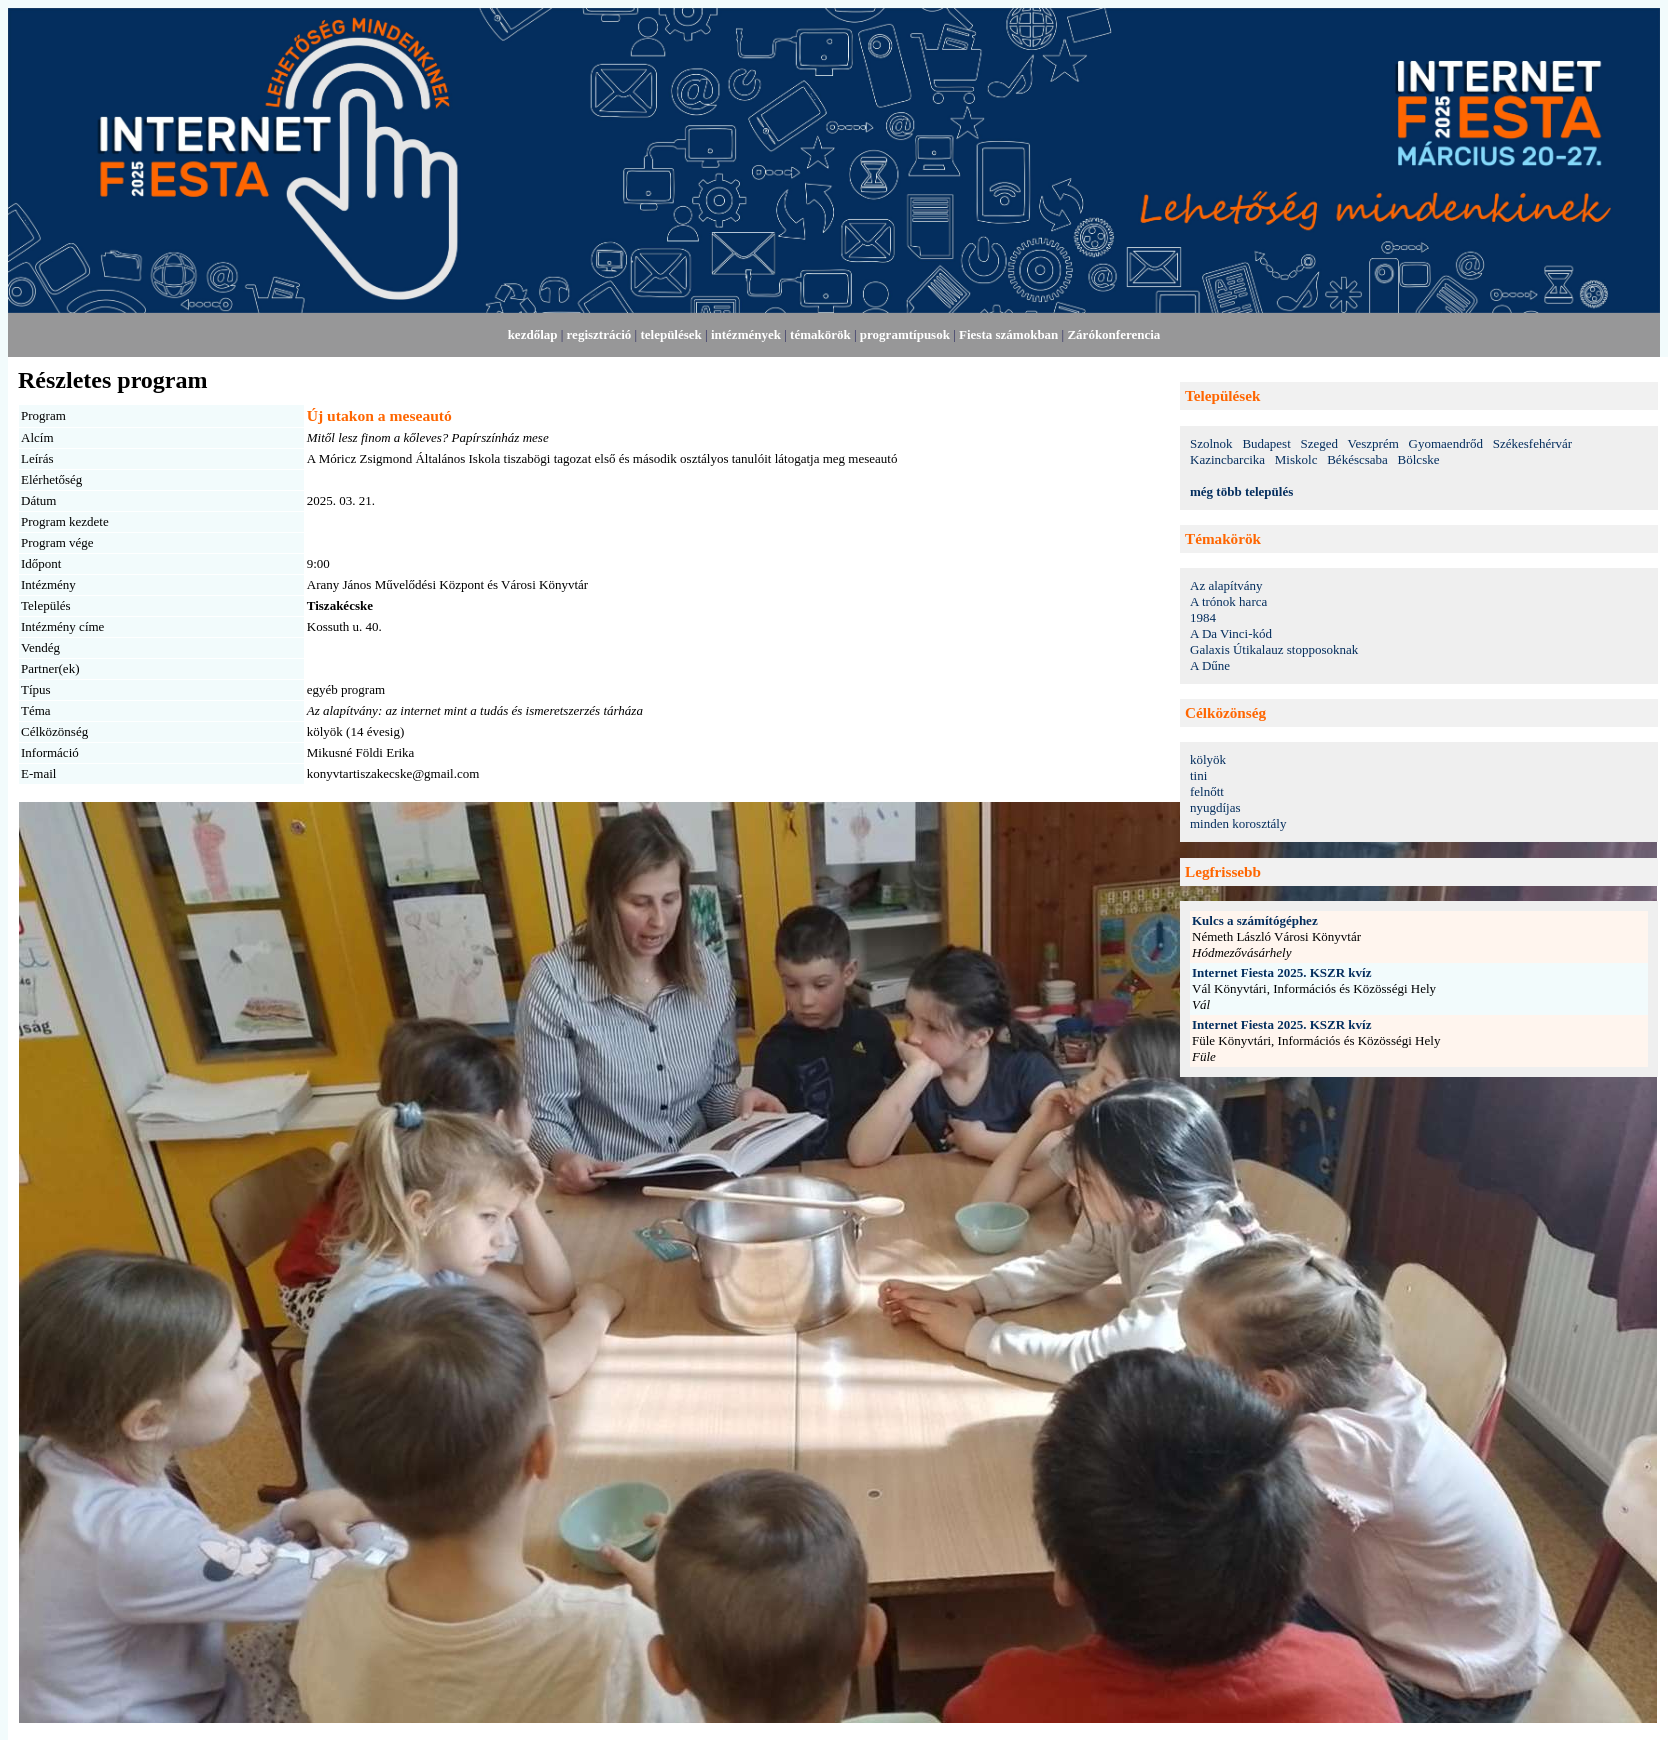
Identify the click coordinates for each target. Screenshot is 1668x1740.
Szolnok (1211, 443)
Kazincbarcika (1227, 459)
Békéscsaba (1357, 459)
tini (1198, 775)
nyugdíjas (1215, 807)
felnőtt (1207, 791)
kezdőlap (533, 334)
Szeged (1320, 443)
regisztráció (599, 334)
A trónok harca (1228, 601)
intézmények (746, 334)
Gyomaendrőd (1446, 443)
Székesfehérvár (1532, 443)
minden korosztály (1238, 823)
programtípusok (905, 334)
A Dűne (1210, 665)
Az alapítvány (1226, 585)
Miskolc (1296, 459)
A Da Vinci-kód (1231, 633)
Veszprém (1373, 443)
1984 (1203, 617)
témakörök (820, 334)
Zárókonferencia (1113, 334)
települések (670, 334)
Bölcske (1419, 459)
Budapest (1266, 443)
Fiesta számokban (1008, 334)
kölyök (1208, 759)
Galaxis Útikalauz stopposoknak (1274, 649)
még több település (1241, 491)
